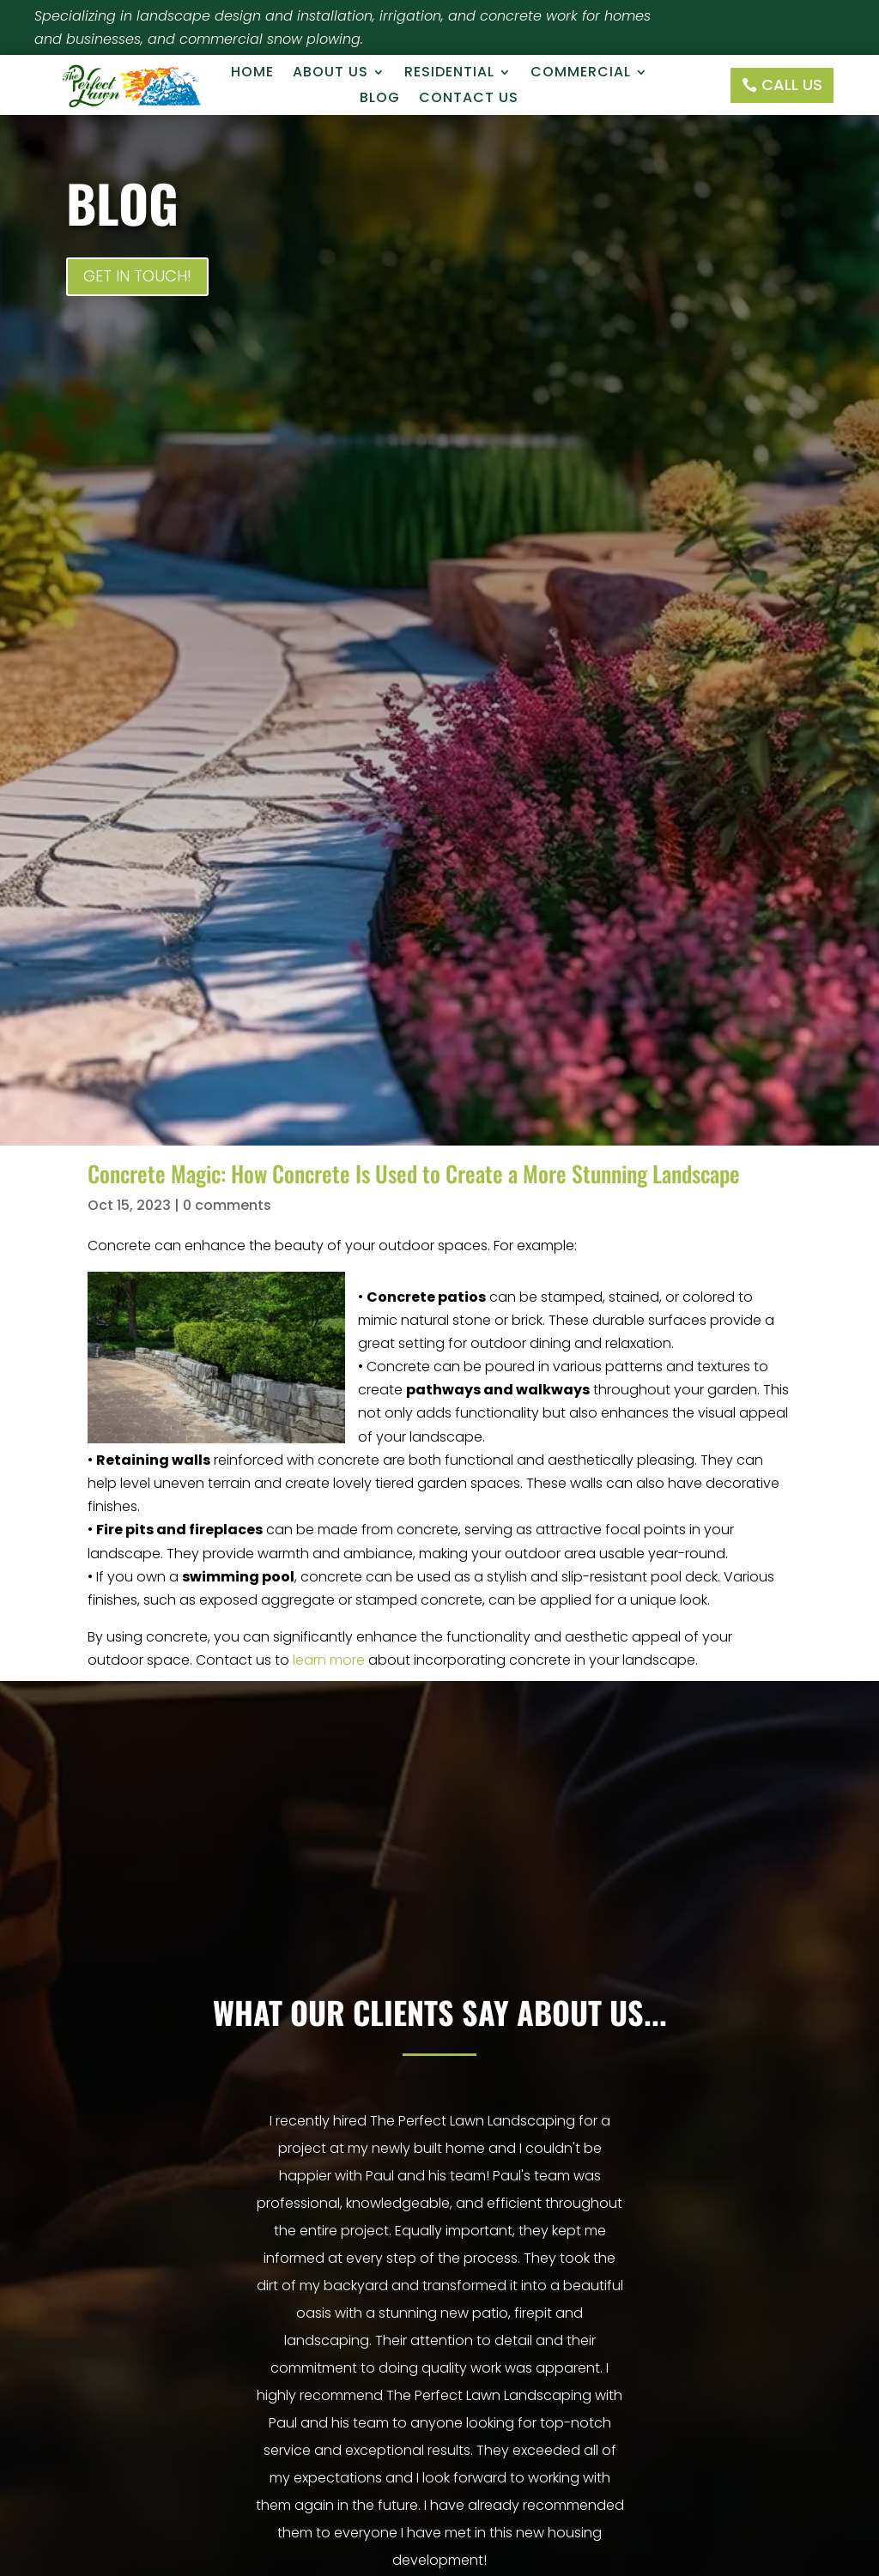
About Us (330, 74)
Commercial (580, 74)
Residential (449, 74)
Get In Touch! (137, 276)
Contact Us (468, 99)
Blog (380, 99)
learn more (329, 1660)
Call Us (791, 84)
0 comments (227, 1205)
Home (252, 74)
